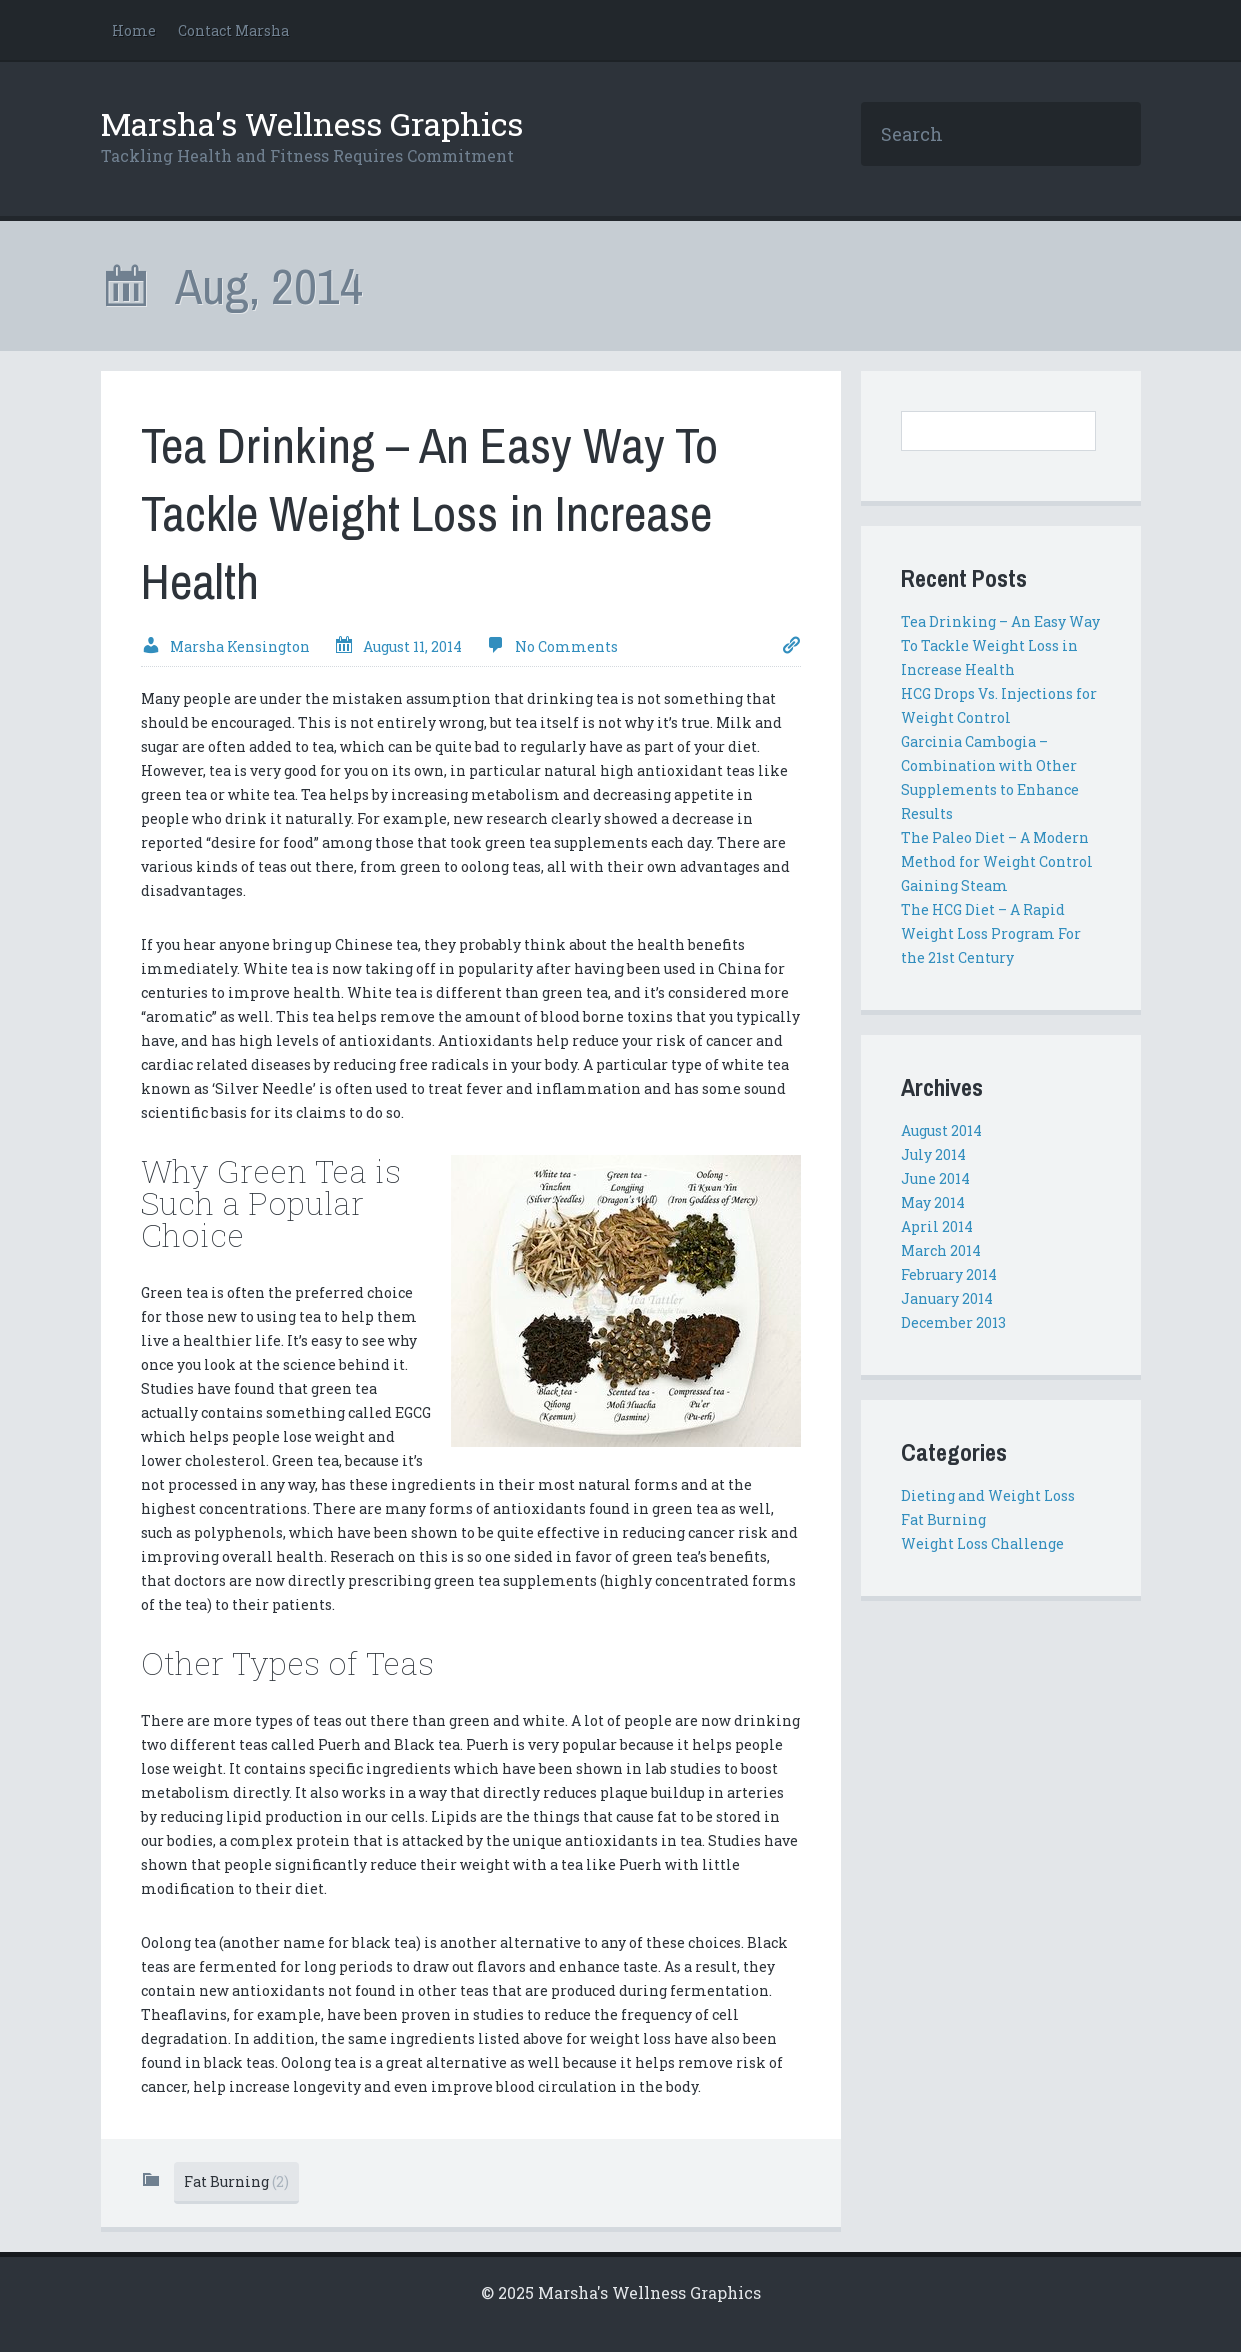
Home (134, 30)
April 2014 (937, 1226)
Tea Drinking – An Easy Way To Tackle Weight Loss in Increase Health (429, 513)
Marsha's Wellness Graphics (312, 123)
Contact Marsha (233, 30)
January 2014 (947, 1298)
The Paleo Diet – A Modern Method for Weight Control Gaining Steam (997, 861)
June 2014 (935, 1178)
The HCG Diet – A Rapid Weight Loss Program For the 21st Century (991, 933)
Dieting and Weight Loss (988, 1495)
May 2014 (933, 1202)
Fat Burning (236, 2181)
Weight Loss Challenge (982, 1543)
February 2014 (949, 1274)
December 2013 (953, 1322)
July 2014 (933, 1154)
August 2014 (941, 1130)
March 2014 (941, 1250)
